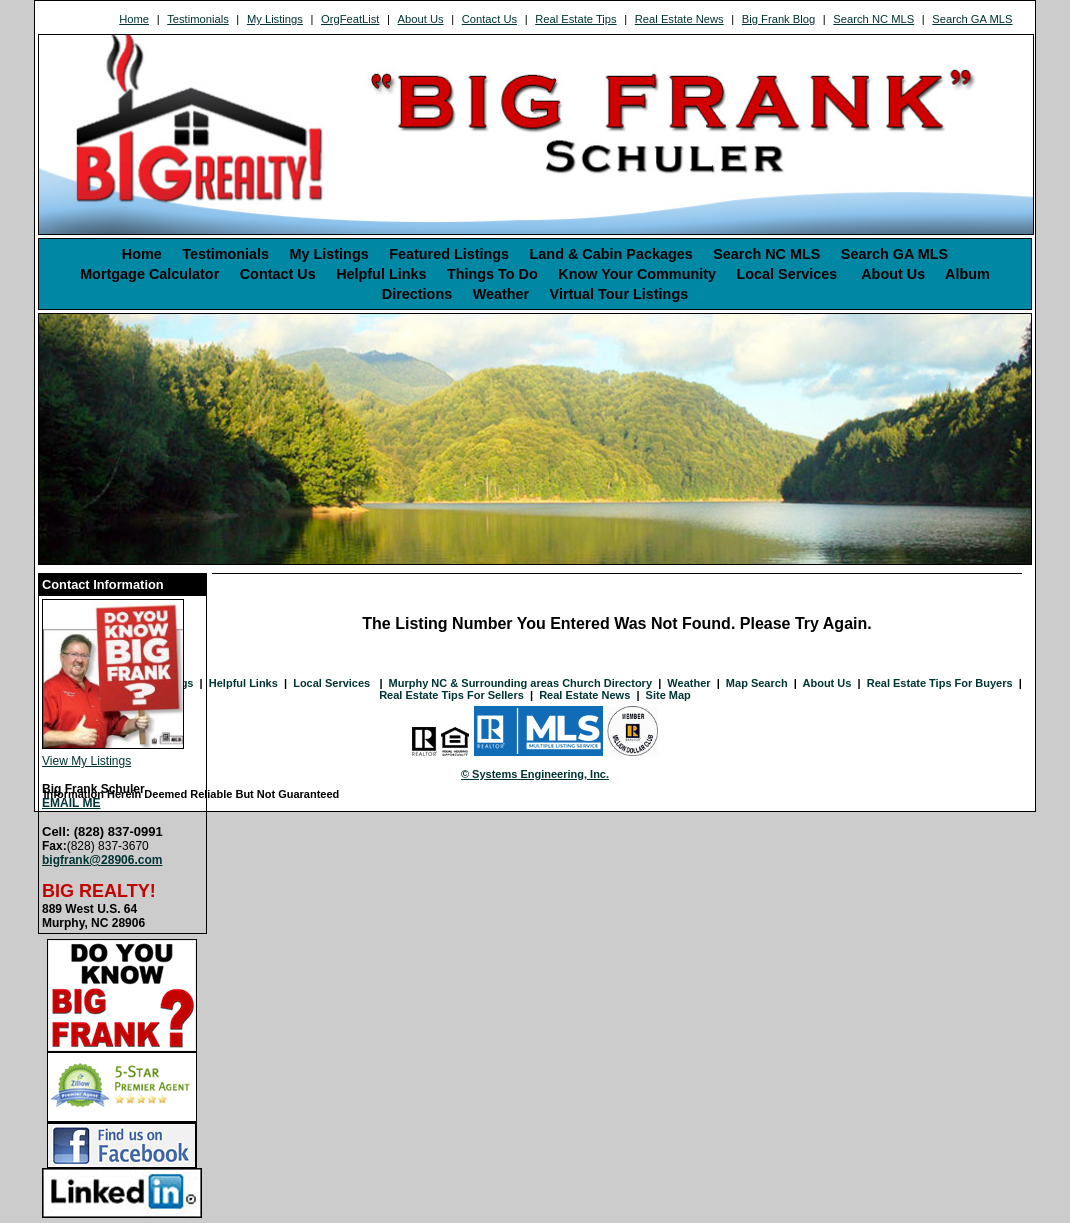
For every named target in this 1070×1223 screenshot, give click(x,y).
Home (134, 19)
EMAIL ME (71, 803)
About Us (421, 19)
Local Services (788, 274)
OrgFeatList (350, 19)
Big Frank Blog (778, 19)
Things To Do (492, 274)
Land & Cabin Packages (611, 254)
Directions (417, 294)
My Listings (275, 19)
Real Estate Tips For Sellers (451, 695)
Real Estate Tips (575, 19)
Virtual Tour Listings (619, 294)
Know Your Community (637, 274)
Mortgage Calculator (149, 274)
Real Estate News (679, 19)
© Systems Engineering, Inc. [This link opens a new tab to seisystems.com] (535, 774)
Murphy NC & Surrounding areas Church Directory (520, 683)
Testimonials (198, 19)
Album (967, 274)
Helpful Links (381, 274)
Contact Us (489, 19)
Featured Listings (449, 254)
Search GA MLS (972, 19)
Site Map (668, 695)
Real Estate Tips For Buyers (940, 683)
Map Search (757, 683)
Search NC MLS (873, 19)
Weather (501, 294)
